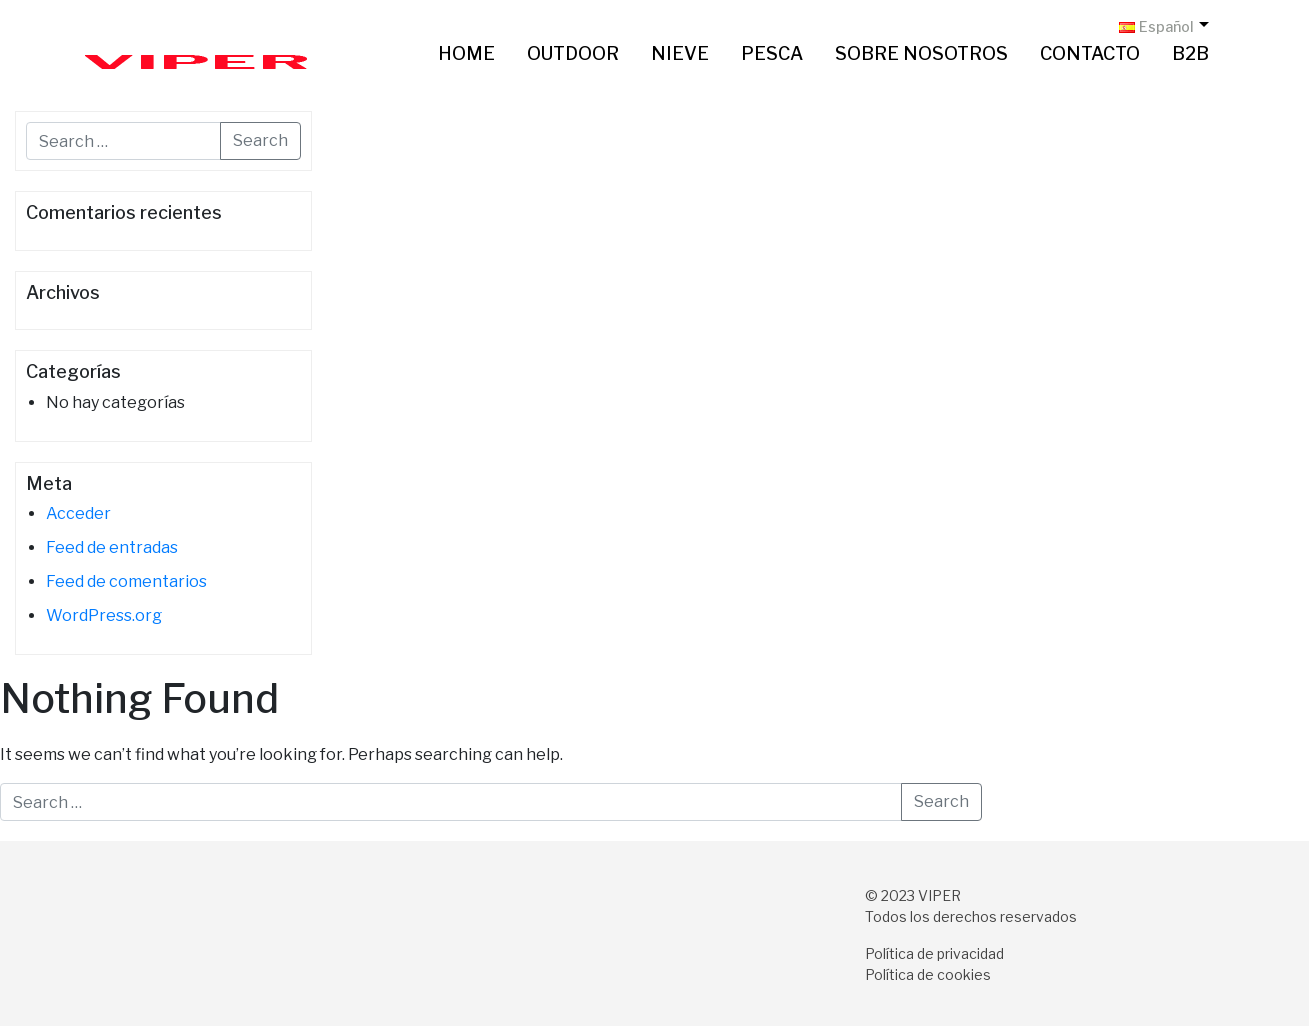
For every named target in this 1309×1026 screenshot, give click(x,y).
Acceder (78, 513)
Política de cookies (928, 974)
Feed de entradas (112, 547)
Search (260, 140)
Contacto (1090, 53)
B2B (1190, 53)
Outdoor (573, 53)
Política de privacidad (934, 953)
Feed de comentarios (126, 581)
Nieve (680, 53)
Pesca (772, 53)
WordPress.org (104, 615)
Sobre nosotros (921, 53)
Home (466, 53)
